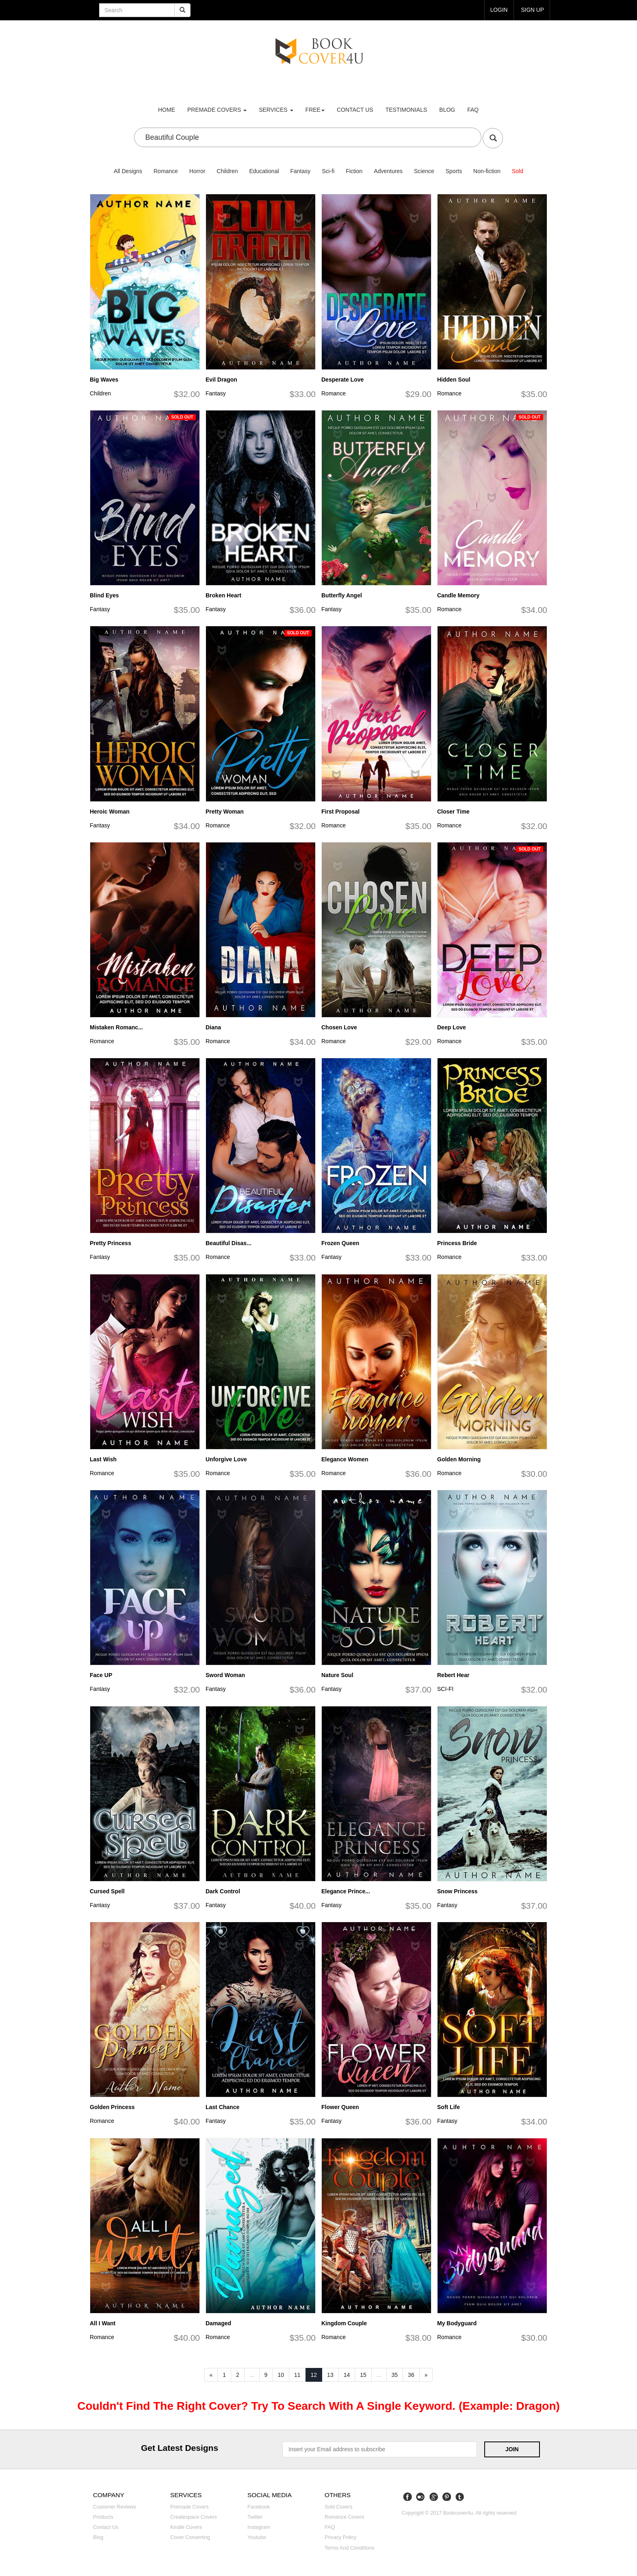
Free (315, 109)
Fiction (354, 171)
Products (103, 2517)
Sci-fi (328, 171)
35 (395, 2375)
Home (166, 109)
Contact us (355, 109)
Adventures (388, 171)
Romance (166, 171)
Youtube (256, 2537)
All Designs (128, 171)
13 (330, 2375)
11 (297, 2375)
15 (363, 2375)
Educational (264, 171)
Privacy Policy (340, 2537)
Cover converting (190, 2537)
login (498, 10)
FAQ (473, 109)
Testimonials (406, 109)
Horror (197, 171)
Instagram (258, 2527)
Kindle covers (186, 2527)
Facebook (258, 2507)
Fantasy (300, 171)
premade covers (217, 109)
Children (227, 171)
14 (347, 2375)
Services (276, 109)
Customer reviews (114, 2507)
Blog (447, 109)
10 (280, 2375)
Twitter (254, 2517)
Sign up (532, 10)
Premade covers (189, 2507)
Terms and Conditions (350, 2548)
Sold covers (339, 2507)
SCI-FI (445, 1689)
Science (424, 171)
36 (411, 2375)
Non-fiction (486, 171)
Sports (454, 171)
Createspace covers (193, 2517)
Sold (517, 171)
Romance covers (344, 2517)
